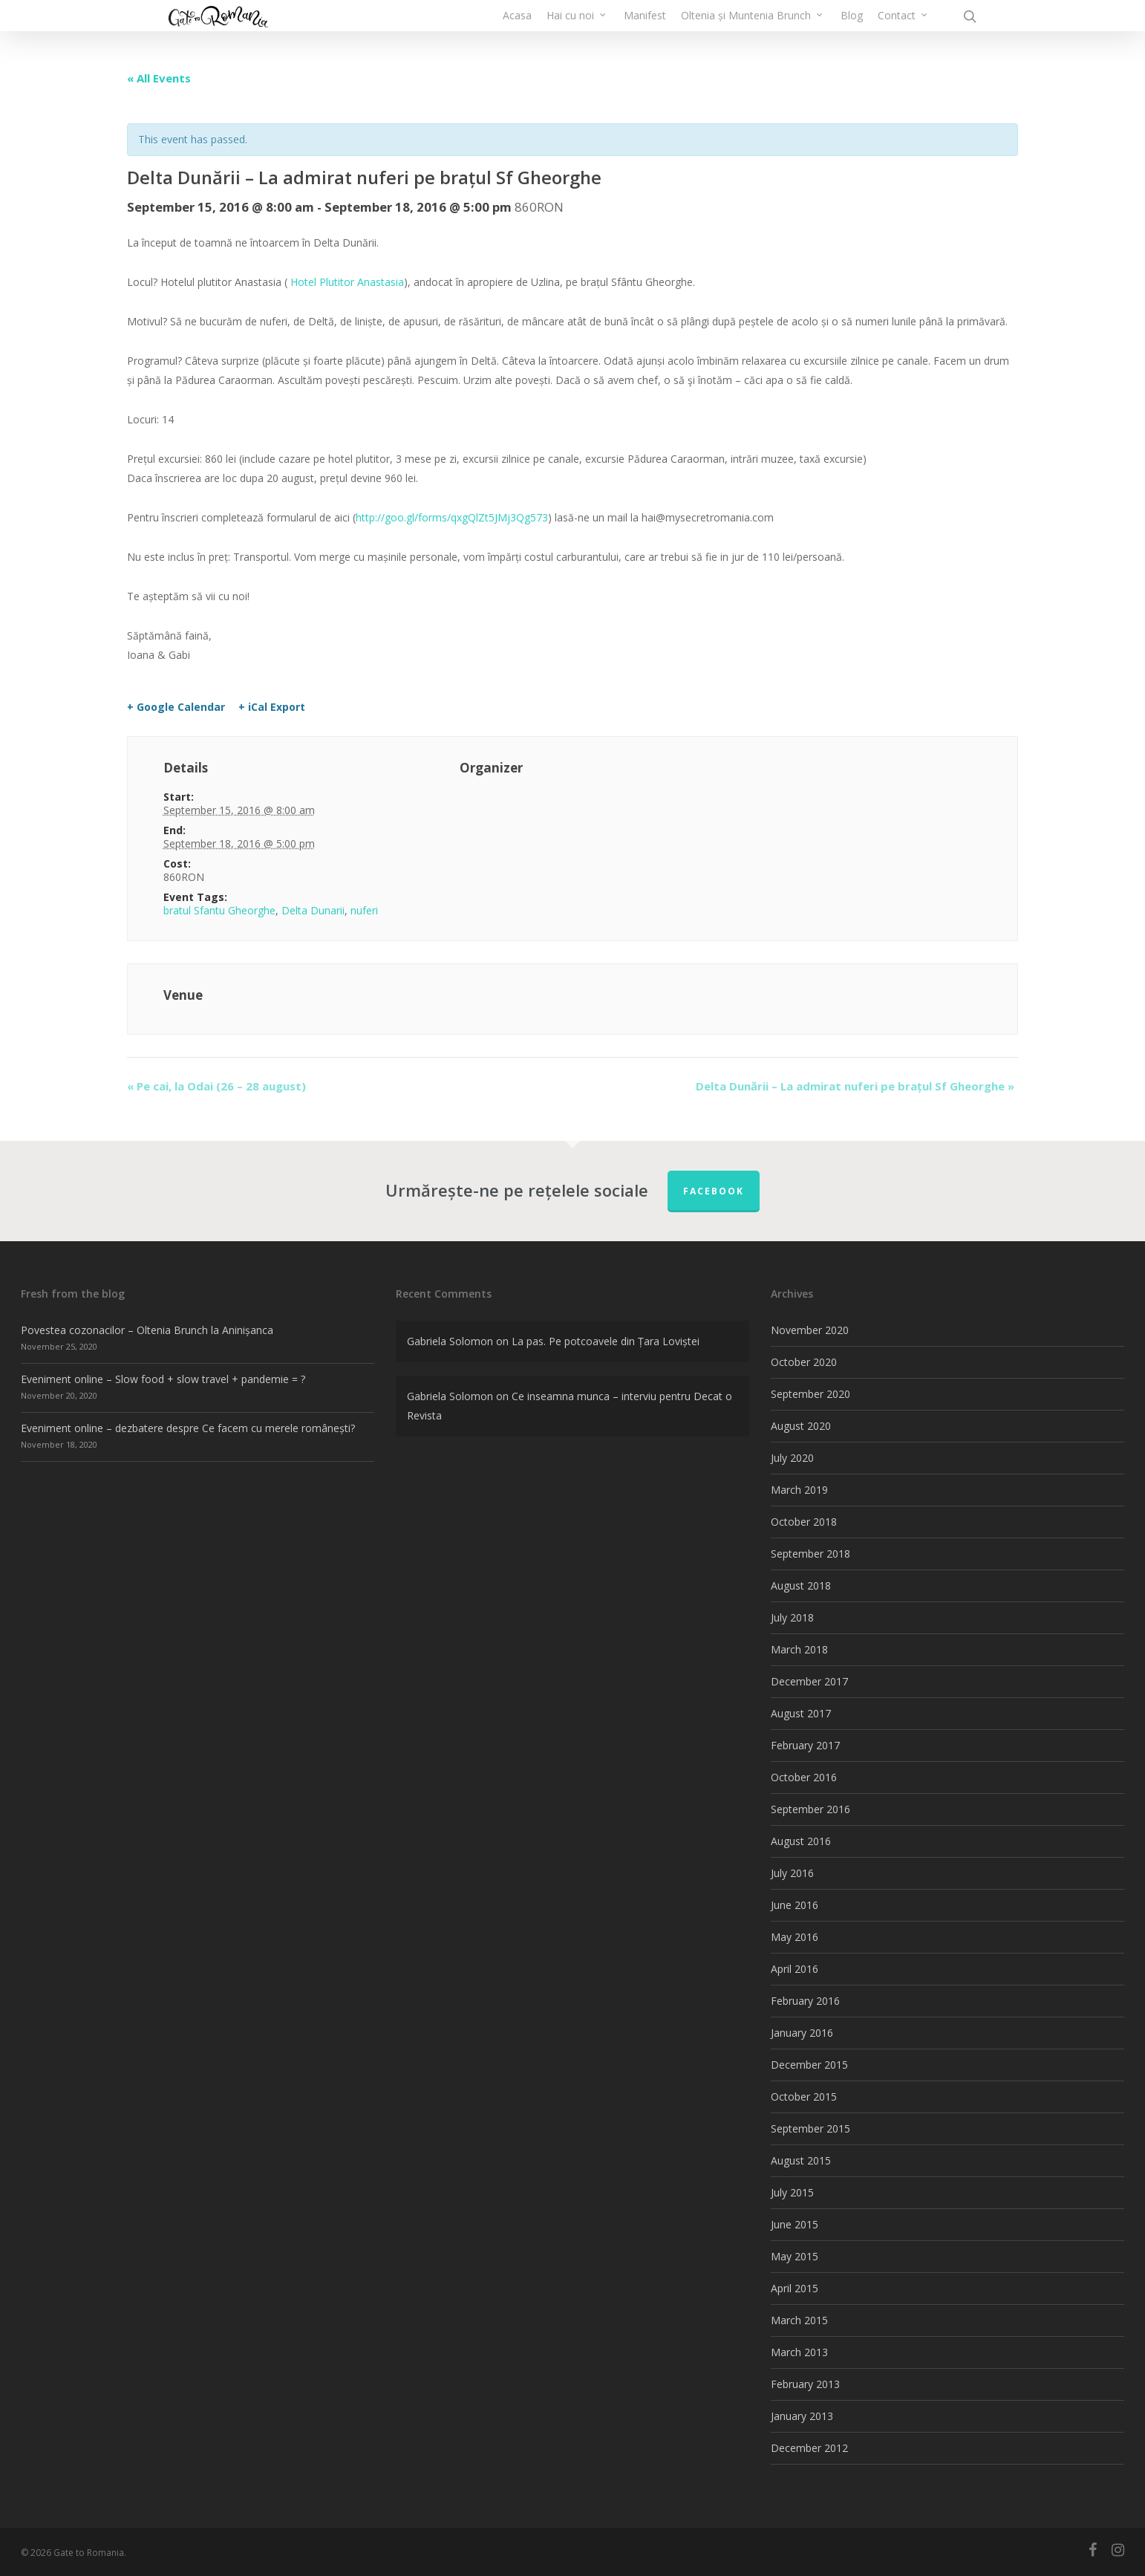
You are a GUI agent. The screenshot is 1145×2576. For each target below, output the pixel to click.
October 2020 (804, 1362)
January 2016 (802, 2033)
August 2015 (801, 2160)
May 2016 (794, 1937)
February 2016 (805, 2001)
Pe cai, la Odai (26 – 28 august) (216, 1086)
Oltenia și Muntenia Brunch (752, 33)
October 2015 (804, 2096)
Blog (852, 33)
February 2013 (805, 2384)
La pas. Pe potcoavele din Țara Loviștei (605, 1341)
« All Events (159, 78)
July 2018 (792, 1617)
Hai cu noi (577, 33)
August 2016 (801, 1841)
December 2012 (809, 2448)
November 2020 (810, 1330)
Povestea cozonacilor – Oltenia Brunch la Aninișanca (147, 1330)
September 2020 (810, 1394)
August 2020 (801, 1426)
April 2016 (794, 1969)
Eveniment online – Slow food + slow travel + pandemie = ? (163, 1379)
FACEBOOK (713, 1191)
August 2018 (801, 1585)
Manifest (645, 33)
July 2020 (792, 1458)
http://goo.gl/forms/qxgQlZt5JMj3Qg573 (452, 517)
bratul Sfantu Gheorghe (219, 910)
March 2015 (799, 2320)
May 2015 (794, 2256)
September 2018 (810, 1553)
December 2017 (809, 1681)
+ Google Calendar (176, 707)
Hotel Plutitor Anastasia (347, 282)
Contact (903, 33)
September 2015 (810, 2128)
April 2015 (794, 2288)
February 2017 (805, 1745)
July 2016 (792, 1873)
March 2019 (799, 1490)
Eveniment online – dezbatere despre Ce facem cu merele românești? (188, 1428)
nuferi (364, 910)
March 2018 (799, 1649)
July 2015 (792, 2192)
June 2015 (794, 2224)
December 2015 (809, 2065)
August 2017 (801, 1713)
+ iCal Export (271, 707)
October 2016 (804, 1777)
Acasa (517, 33)
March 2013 (799, 2352)
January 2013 (802, 2416)
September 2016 (810, 1809)
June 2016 (794, 1905)
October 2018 (804, 1522)
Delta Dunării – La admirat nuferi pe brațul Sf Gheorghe (855, 1086)
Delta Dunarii (313, 910)
